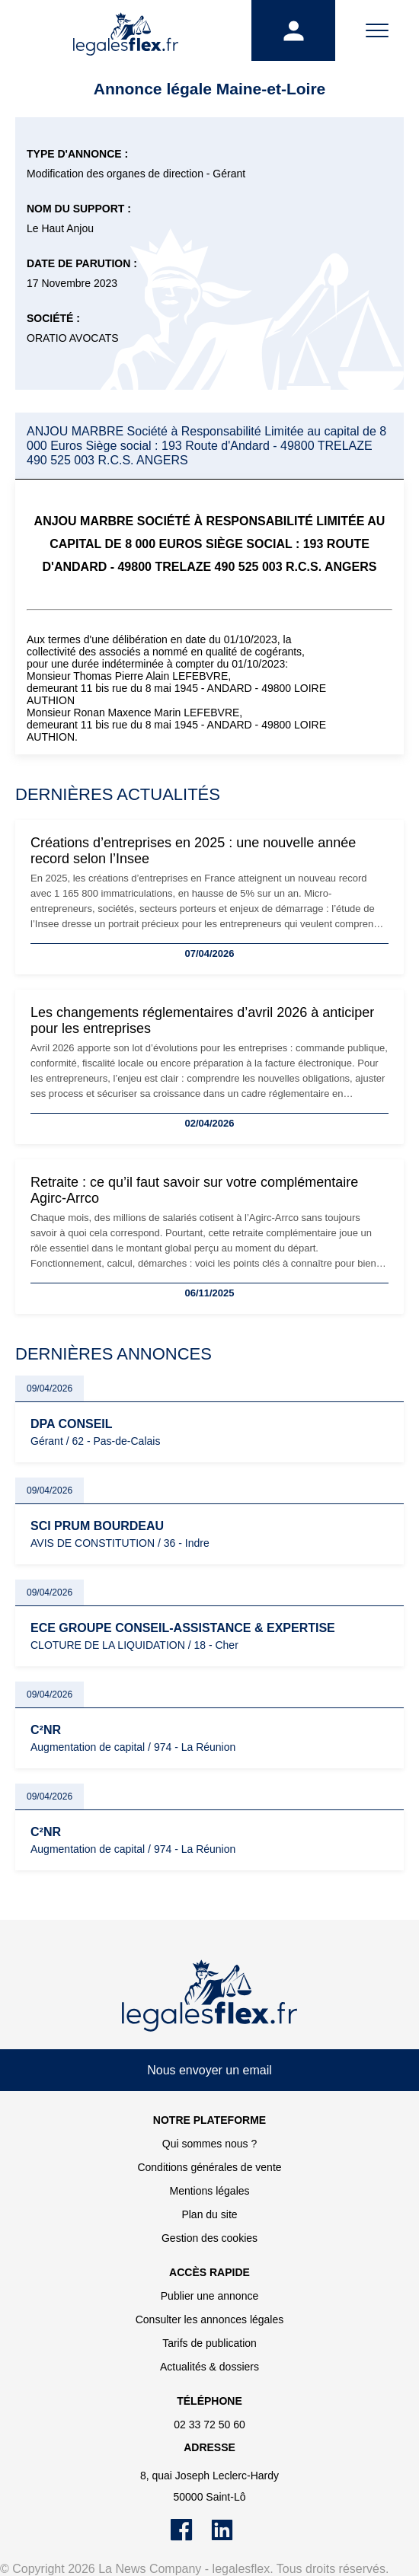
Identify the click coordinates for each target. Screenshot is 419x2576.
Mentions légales (209, 2191)
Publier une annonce (209, 2296)
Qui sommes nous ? (209, 2144)
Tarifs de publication (209, 2343)
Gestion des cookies (209, 2238)
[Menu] (377, 30)
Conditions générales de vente (209, 2167)
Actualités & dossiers (209, 2367)
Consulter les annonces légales (210, 2319)
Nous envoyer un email (209, 2070)
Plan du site (209, 2214)
